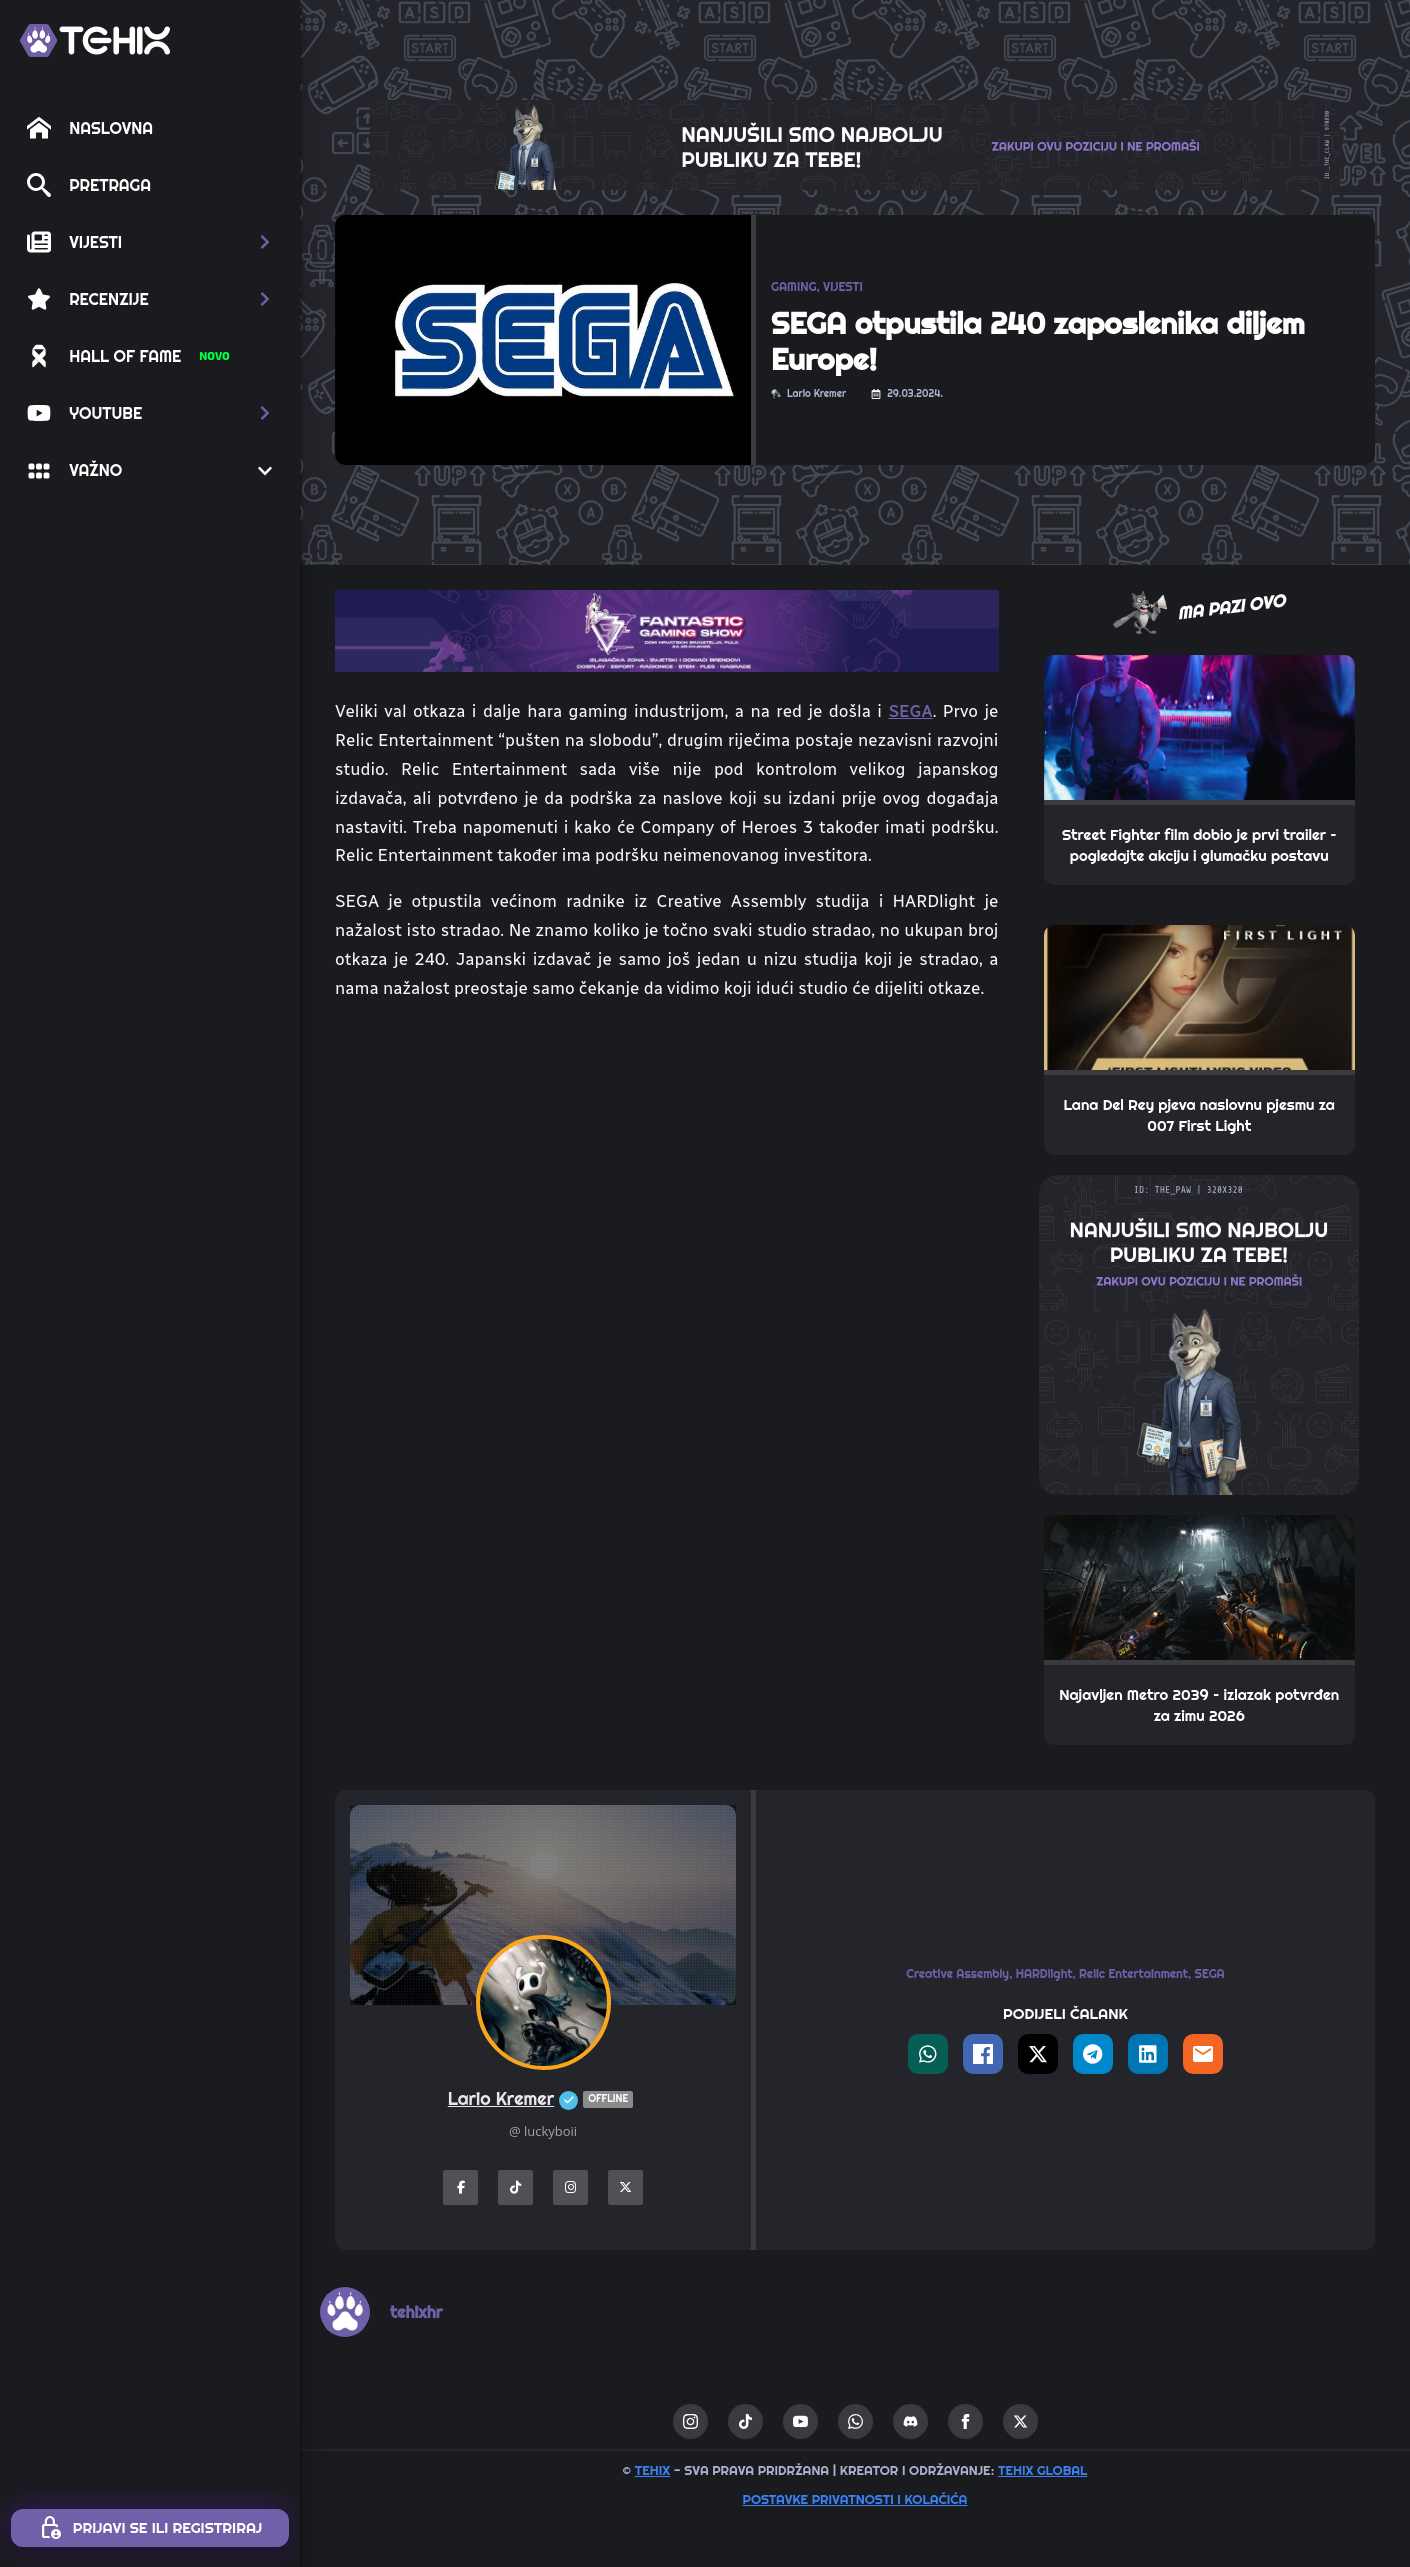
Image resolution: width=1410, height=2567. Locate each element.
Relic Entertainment (1133, 1973)
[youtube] (800, 2421)
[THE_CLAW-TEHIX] (855, 143)
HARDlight (1044, 1973)
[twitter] (1020, 2421)
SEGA (910, 711)
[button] (150, 242)
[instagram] (690, 2421)
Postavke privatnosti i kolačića (855, 2499)
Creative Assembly (957, 1973)
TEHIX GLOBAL (1043, 2470)
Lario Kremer (543, 2099)
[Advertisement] (667, 1168)
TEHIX (652, 2470)
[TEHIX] (95, 40)
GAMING (793, 286)
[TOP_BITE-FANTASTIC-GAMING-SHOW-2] (667, 629)
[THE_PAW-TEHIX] (1199, 1333)
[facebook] (965, 2421)
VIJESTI (843, 286)
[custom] (745, 2421)
